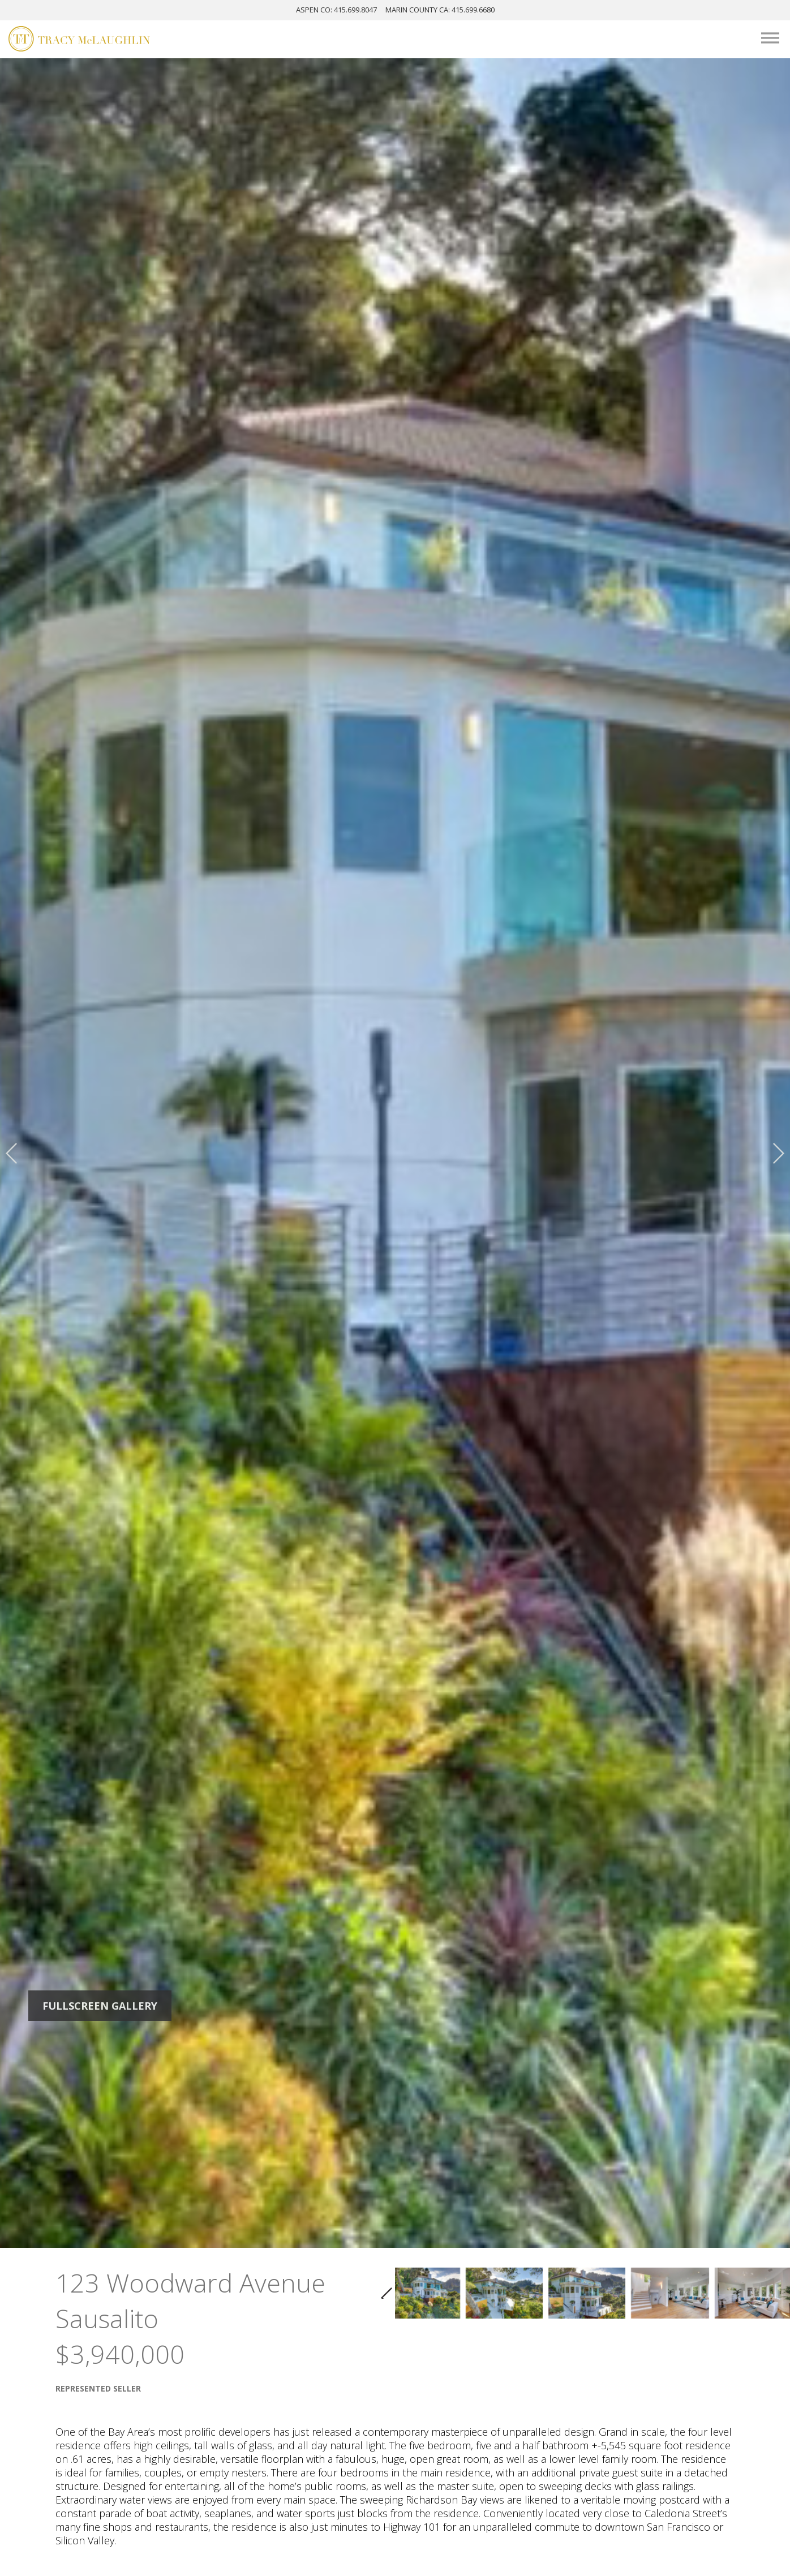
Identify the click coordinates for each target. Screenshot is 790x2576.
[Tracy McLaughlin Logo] (79, 40)
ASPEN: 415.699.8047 (336, 10)
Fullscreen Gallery (99, 2005)
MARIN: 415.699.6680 (440, 10)
